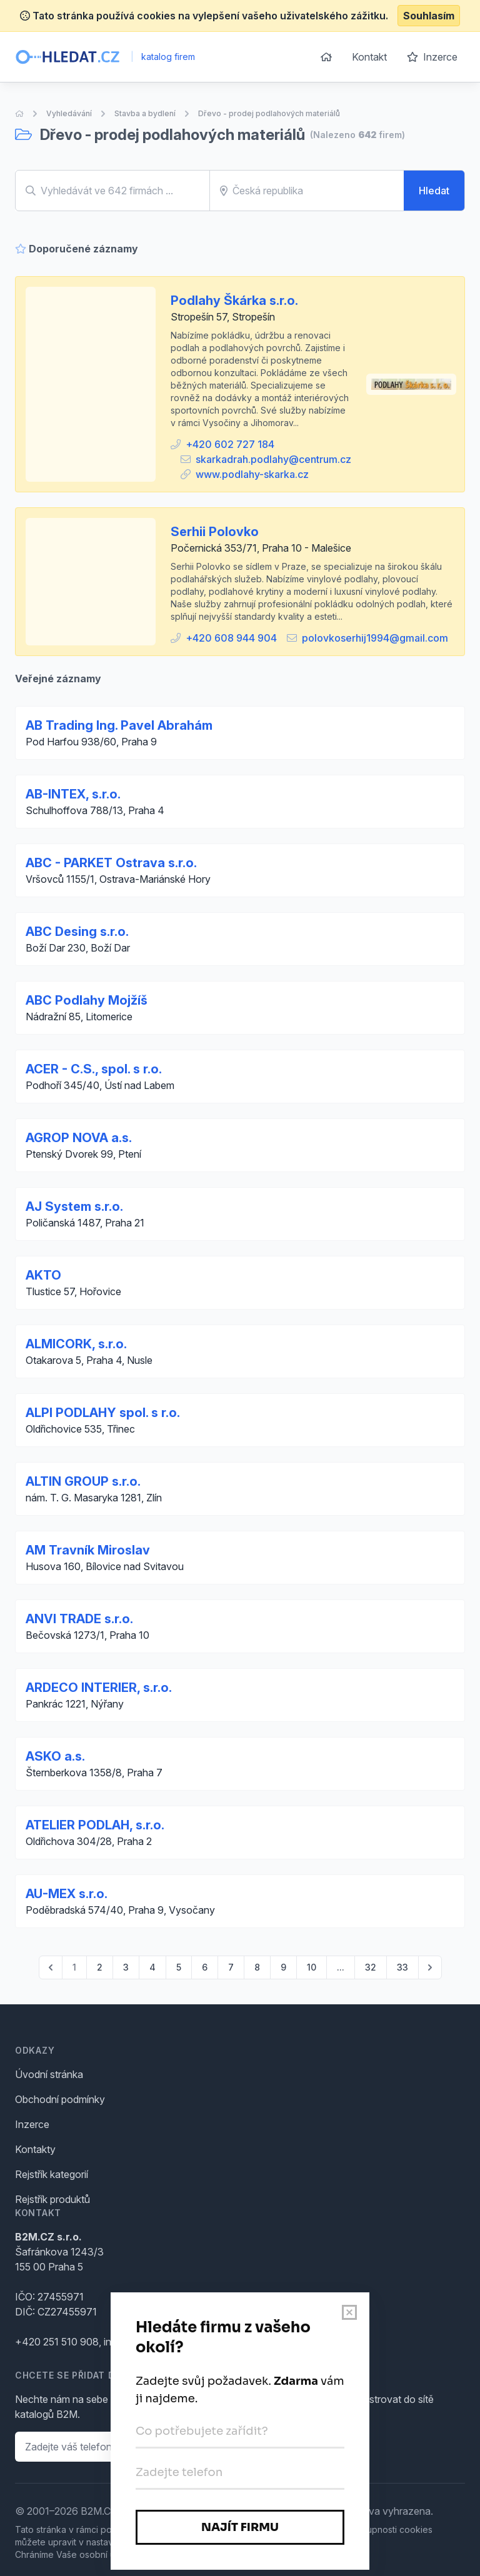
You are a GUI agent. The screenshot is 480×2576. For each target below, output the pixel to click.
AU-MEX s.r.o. (67, 1893)
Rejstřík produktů (52, 2199)
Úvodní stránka (49, 2074)
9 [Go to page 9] (283, 1967)
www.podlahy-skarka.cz (252, 474)
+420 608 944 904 (231, 638)
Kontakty (35, 2149)
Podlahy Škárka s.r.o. (234, 300)
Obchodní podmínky (60, 2099)
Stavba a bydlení (145, 113)
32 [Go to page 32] (370, 1967)
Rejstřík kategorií (51, 2174)
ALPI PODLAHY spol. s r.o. (103, 1412)
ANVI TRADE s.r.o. (79, 1618)
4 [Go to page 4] (152, 1967)
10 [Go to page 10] (311, 1967)
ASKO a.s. (55, 1756)
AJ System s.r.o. (74, 1206)
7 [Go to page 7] (231, 1967)
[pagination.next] (430, 1967)
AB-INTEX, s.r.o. (73, 794)
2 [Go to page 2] (99, 1967)
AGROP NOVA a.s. (79, 1137)
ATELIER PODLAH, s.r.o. (95, 1825)
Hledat (434, 190)
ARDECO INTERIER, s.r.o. (99, 1687)
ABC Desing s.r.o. (77, 931)
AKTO (43, 1275)
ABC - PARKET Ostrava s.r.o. (111, 862)
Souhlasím (428, 15)
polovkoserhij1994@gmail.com (375, 638)
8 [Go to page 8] (257, 1967)
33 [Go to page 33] (402, 1967)
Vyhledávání (69, 113)
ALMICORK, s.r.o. (76, 1343)
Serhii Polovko (215, 531)
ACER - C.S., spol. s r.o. (94, 1069)
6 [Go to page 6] (205, 1967)
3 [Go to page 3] (126, 1967)
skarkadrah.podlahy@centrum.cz (273, 459)
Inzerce (432, 57)
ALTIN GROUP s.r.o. (83, 1481)
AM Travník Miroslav (88, 1550)
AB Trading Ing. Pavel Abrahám (119, 725)
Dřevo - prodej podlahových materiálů (269, 113)
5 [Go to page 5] (178, 1967)
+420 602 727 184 (230, 444)
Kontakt (369, 57)
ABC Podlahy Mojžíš (87, 1000)
